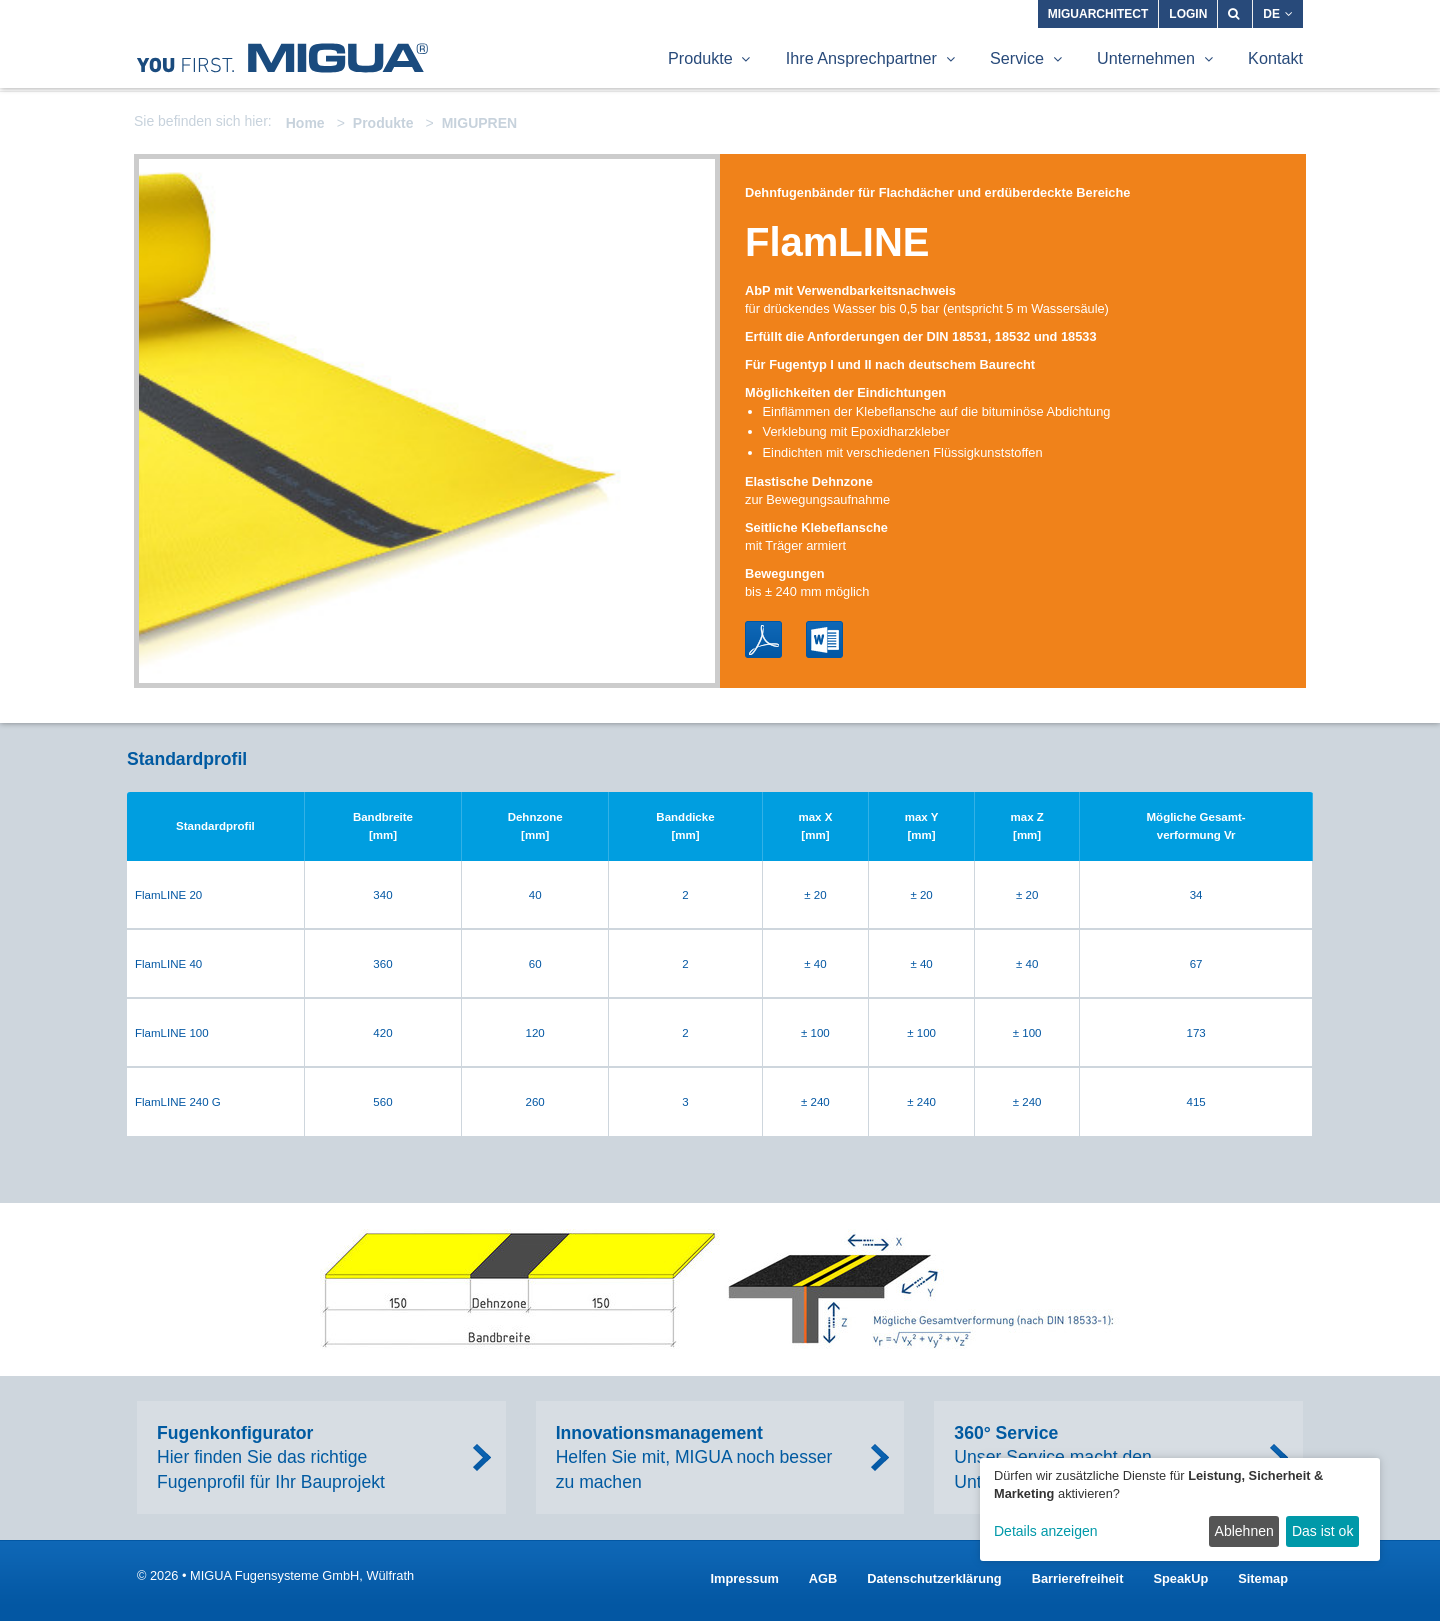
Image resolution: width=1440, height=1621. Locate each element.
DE (1278, 14)
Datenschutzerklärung (934, 1578)
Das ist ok (1322, 1531)
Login (1188, 14)
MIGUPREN (479, 123)
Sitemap (1263, 1578)
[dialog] (1180, 1509)
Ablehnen (1244, 1531)
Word (824, 639)
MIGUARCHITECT (1098, 14)
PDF (763, 639)
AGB (823, 1578)
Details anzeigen (1046, 1531)
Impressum (745, 1578)
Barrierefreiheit (1078, 1578)
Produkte (383, 123)
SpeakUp (1180, 1578)
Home (305, 123)
